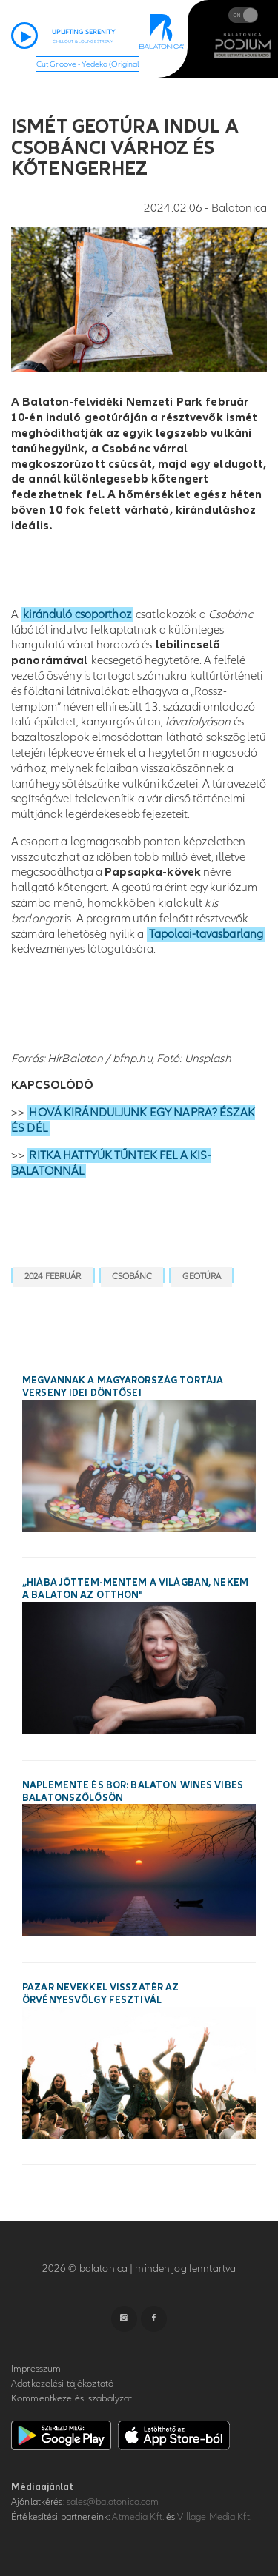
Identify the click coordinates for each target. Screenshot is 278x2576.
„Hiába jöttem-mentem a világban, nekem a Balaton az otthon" (135, 1589)
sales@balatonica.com (113, 2502)
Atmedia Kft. (138, 2517)
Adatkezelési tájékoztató (62, 2383)
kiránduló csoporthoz (77, 614)
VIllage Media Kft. (214, 2517)
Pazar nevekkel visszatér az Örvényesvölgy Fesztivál (100, 1994)
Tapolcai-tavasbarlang (206, 934)
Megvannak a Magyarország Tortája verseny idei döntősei (122, 1387)
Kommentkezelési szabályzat (71, 2398)
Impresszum (36, 2369)
